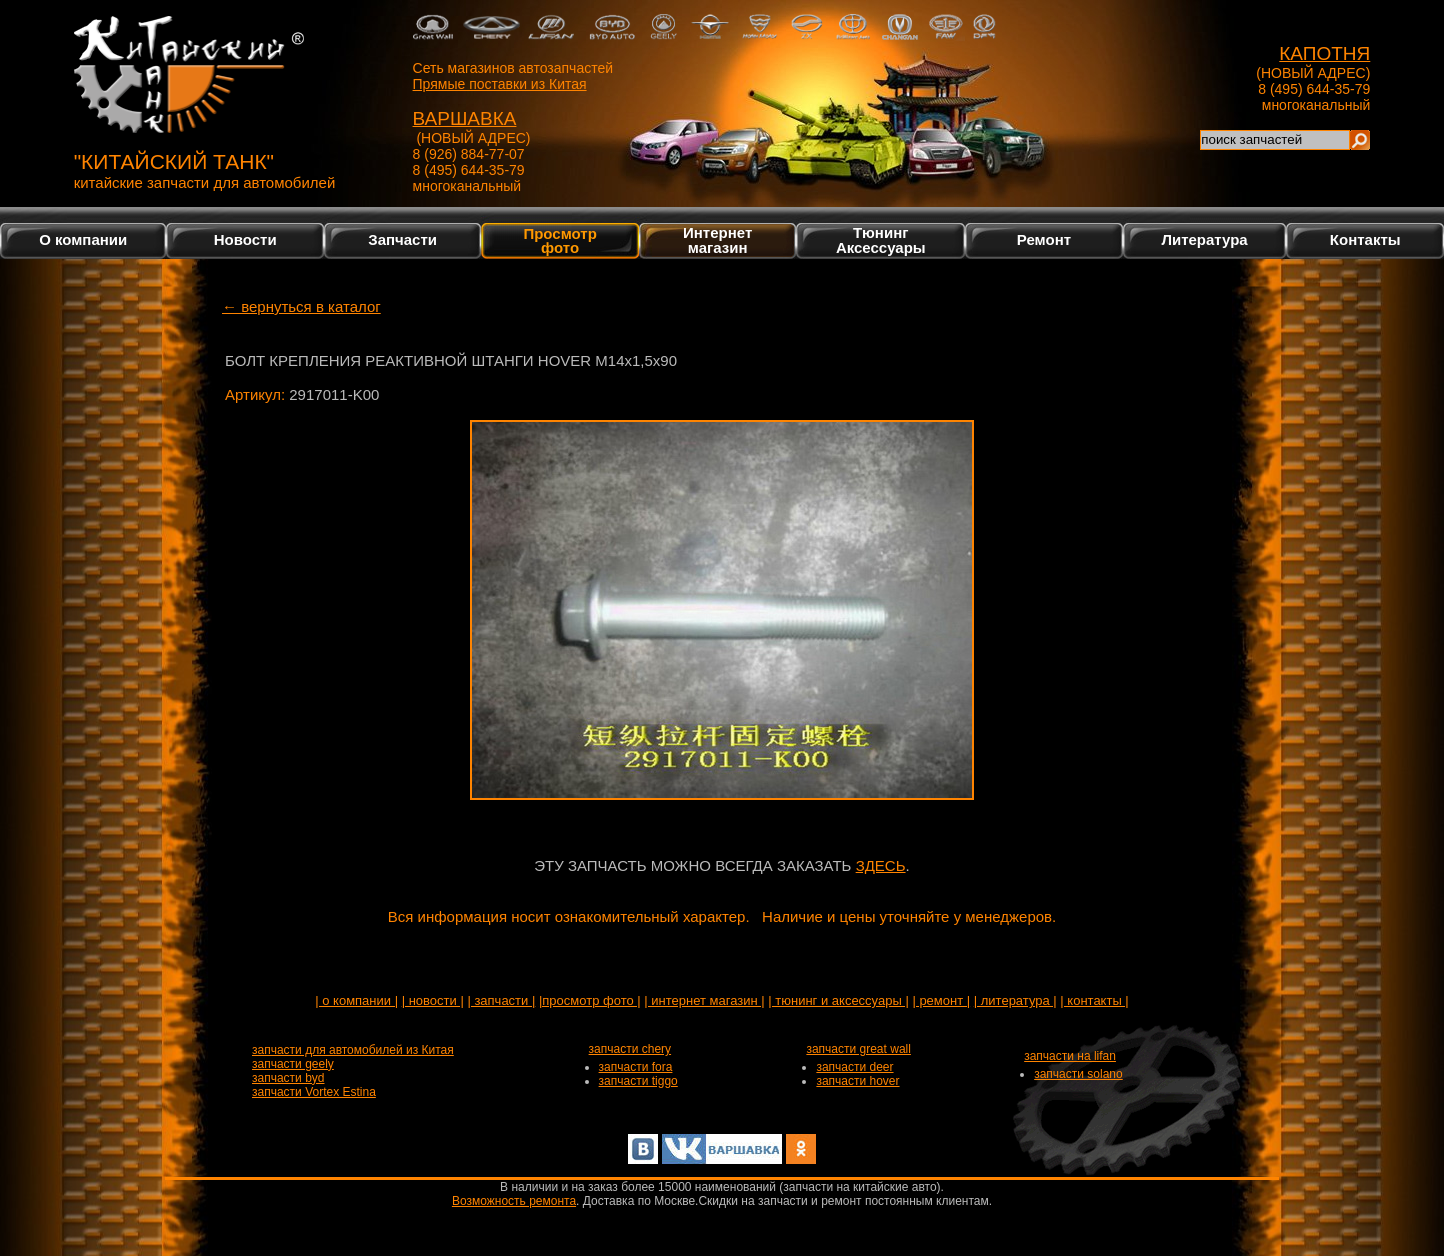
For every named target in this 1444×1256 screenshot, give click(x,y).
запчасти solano (1078, 1074)
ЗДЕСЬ (881, 865)
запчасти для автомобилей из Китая (353, 1050)
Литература (1204, 239)
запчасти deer (854, 1067)
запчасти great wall (858, 1049)
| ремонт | (941, 1000)
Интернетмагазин (717, 240)
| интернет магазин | (704, 1000)
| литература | (1015, 1000)
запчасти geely (293, 1064)
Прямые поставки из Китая (500, 84)
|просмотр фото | (590, 1000)
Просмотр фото (559, 240)
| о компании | (356, 1000)
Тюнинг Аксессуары (881, 240)
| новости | (433, 1000)
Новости (245, 239)
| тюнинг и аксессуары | (838, 1000)
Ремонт (1044, 239)
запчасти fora (636, 1067)
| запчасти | (501, 1000)
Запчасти (402, 239)
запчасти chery (630, 1049)
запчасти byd (288, 1078)
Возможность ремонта (514, 1201)
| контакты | (1094, 1000)
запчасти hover (857, 1081)
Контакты (1365, 239)
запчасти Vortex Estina (314, 1092)
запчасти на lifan (1070, 1056)
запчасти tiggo (638, 1081)
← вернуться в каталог (301, 306)
